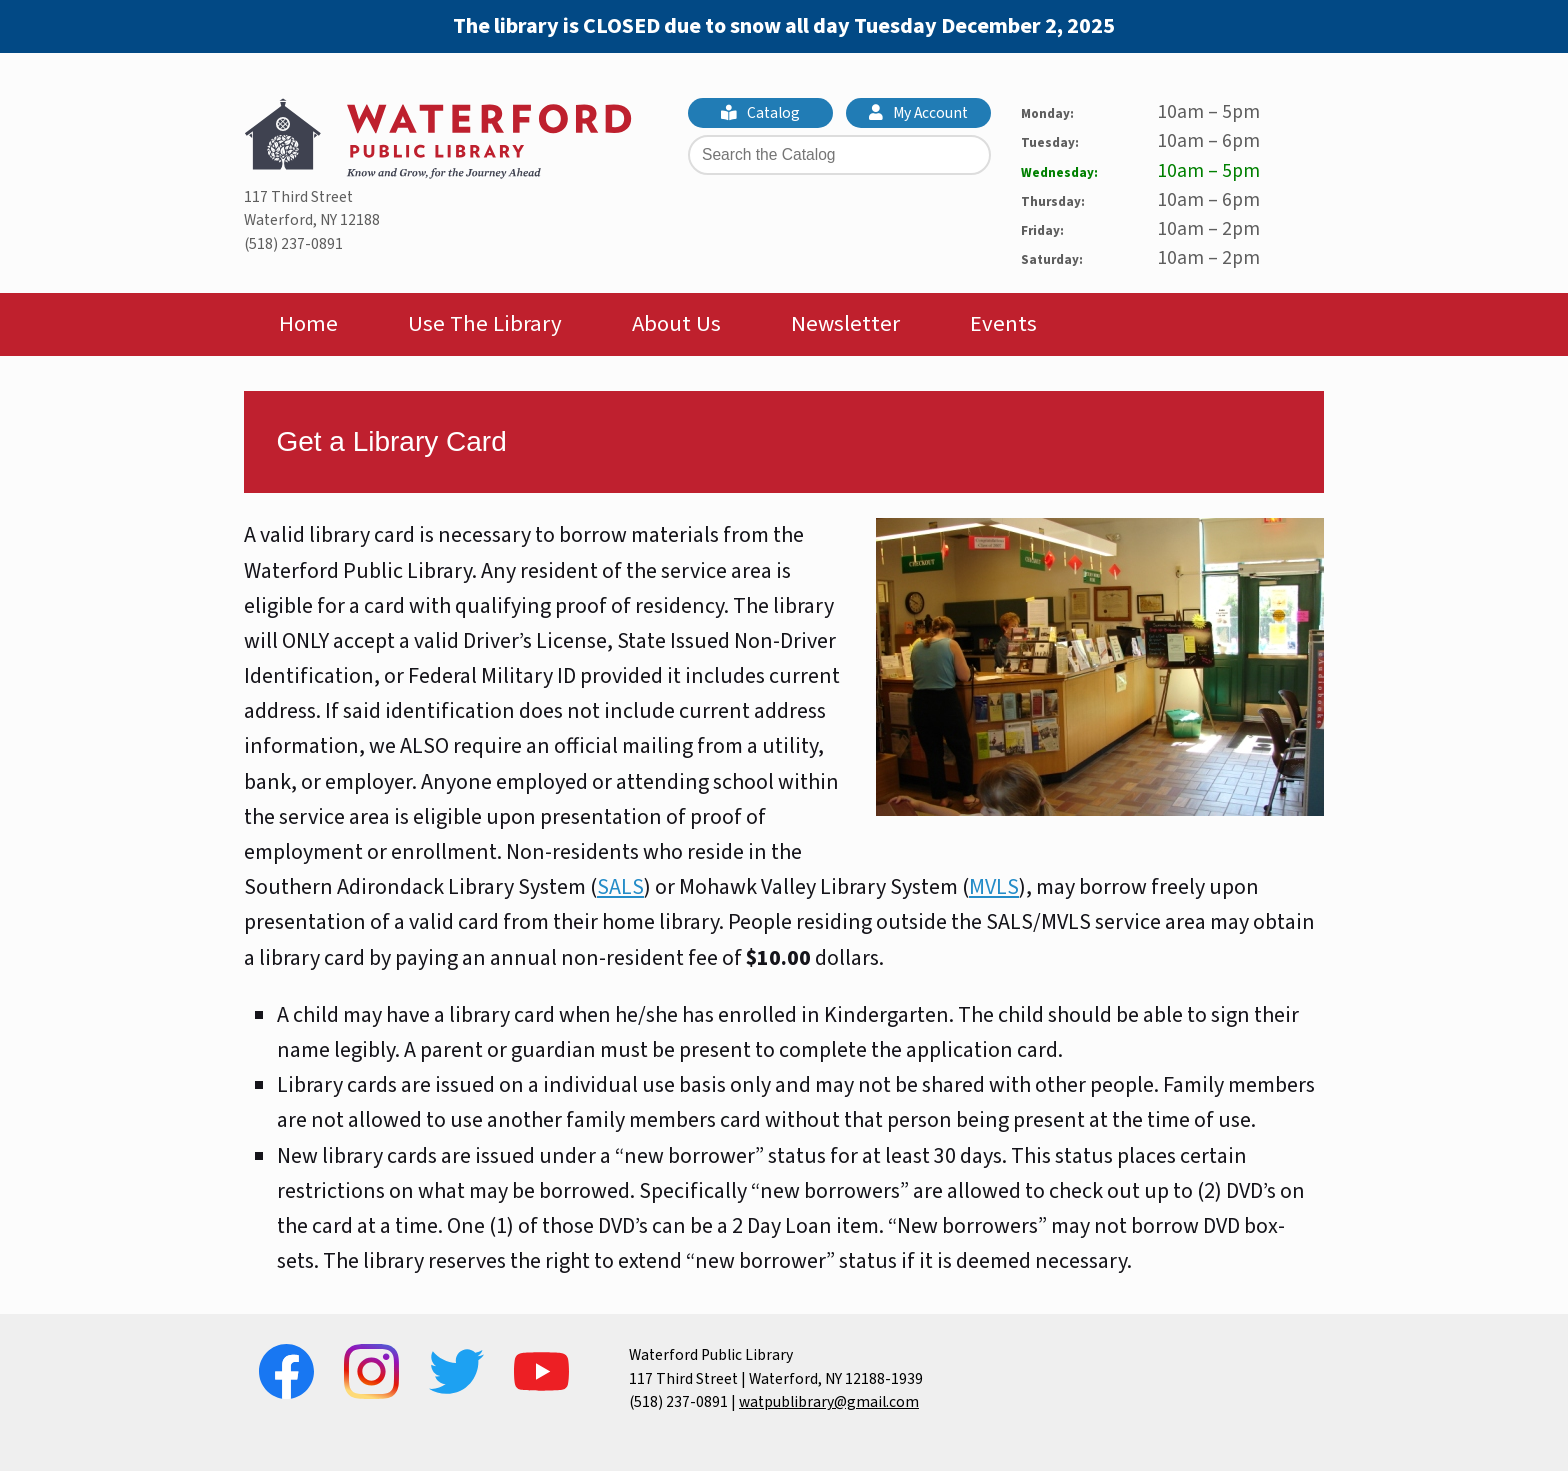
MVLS (994, 887)
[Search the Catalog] (839, 155)
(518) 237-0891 (293, 244)
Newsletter (845, 324)
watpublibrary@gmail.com (829, 1402)
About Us (676, 324)
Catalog (761, 113)
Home (308, 324)
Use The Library (485, 324)
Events (1003, 324)
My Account (919, 113)
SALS (620, 887)
